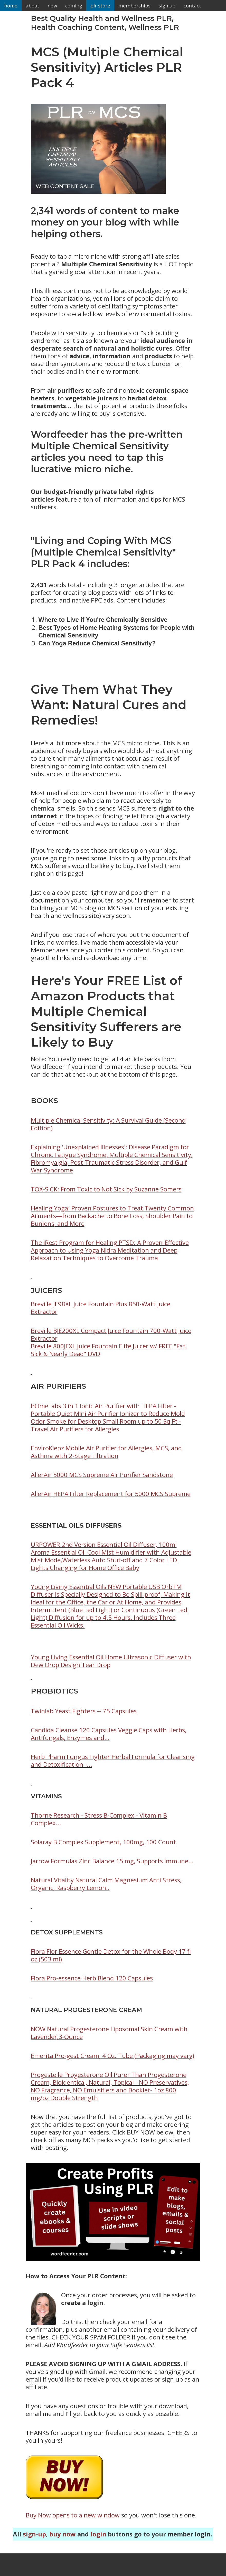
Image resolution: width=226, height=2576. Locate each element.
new (52, 5)
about (32, 5)
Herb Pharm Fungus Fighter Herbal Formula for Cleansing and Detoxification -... (113, 1760)
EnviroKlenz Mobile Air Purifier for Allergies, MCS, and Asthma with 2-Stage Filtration (106, 1452)
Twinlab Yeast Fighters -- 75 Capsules (84, 1711)
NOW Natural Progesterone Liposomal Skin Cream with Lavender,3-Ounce (109, 2033)
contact (192, 5)
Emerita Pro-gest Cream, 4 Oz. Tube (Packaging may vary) (112, 2055)
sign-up (34, 2534)
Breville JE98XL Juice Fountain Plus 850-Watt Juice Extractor (100, 1308)
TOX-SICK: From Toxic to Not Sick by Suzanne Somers (106, 1189)
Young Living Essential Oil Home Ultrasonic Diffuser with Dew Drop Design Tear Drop (111, 1661)
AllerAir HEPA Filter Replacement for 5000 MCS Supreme (111, 1493)
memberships (134, 5)
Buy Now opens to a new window (73, 2515)
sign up (167, 5)
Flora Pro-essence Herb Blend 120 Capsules (92, 1978)
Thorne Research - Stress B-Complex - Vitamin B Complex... (99, 1819)
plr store (100, 5)
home (10, 5)
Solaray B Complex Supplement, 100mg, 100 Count (103, 1842)
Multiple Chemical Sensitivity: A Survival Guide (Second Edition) (108, 1124)
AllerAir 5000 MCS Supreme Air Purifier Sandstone (102, 1474)
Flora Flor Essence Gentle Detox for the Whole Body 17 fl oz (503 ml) (111, 1955)
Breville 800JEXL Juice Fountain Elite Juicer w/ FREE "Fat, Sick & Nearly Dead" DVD (109, 1350)
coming (73, 5)
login (98, 2534)
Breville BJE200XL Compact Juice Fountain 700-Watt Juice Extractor (111, 1334)
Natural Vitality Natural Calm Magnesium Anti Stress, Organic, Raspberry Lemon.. (106, 1884)
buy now (62, 2534)
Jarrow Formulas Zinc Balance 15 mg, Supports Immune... (112, 1861)
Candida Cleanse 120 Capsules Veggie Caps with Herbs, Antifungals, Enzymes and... (108, 1734)
